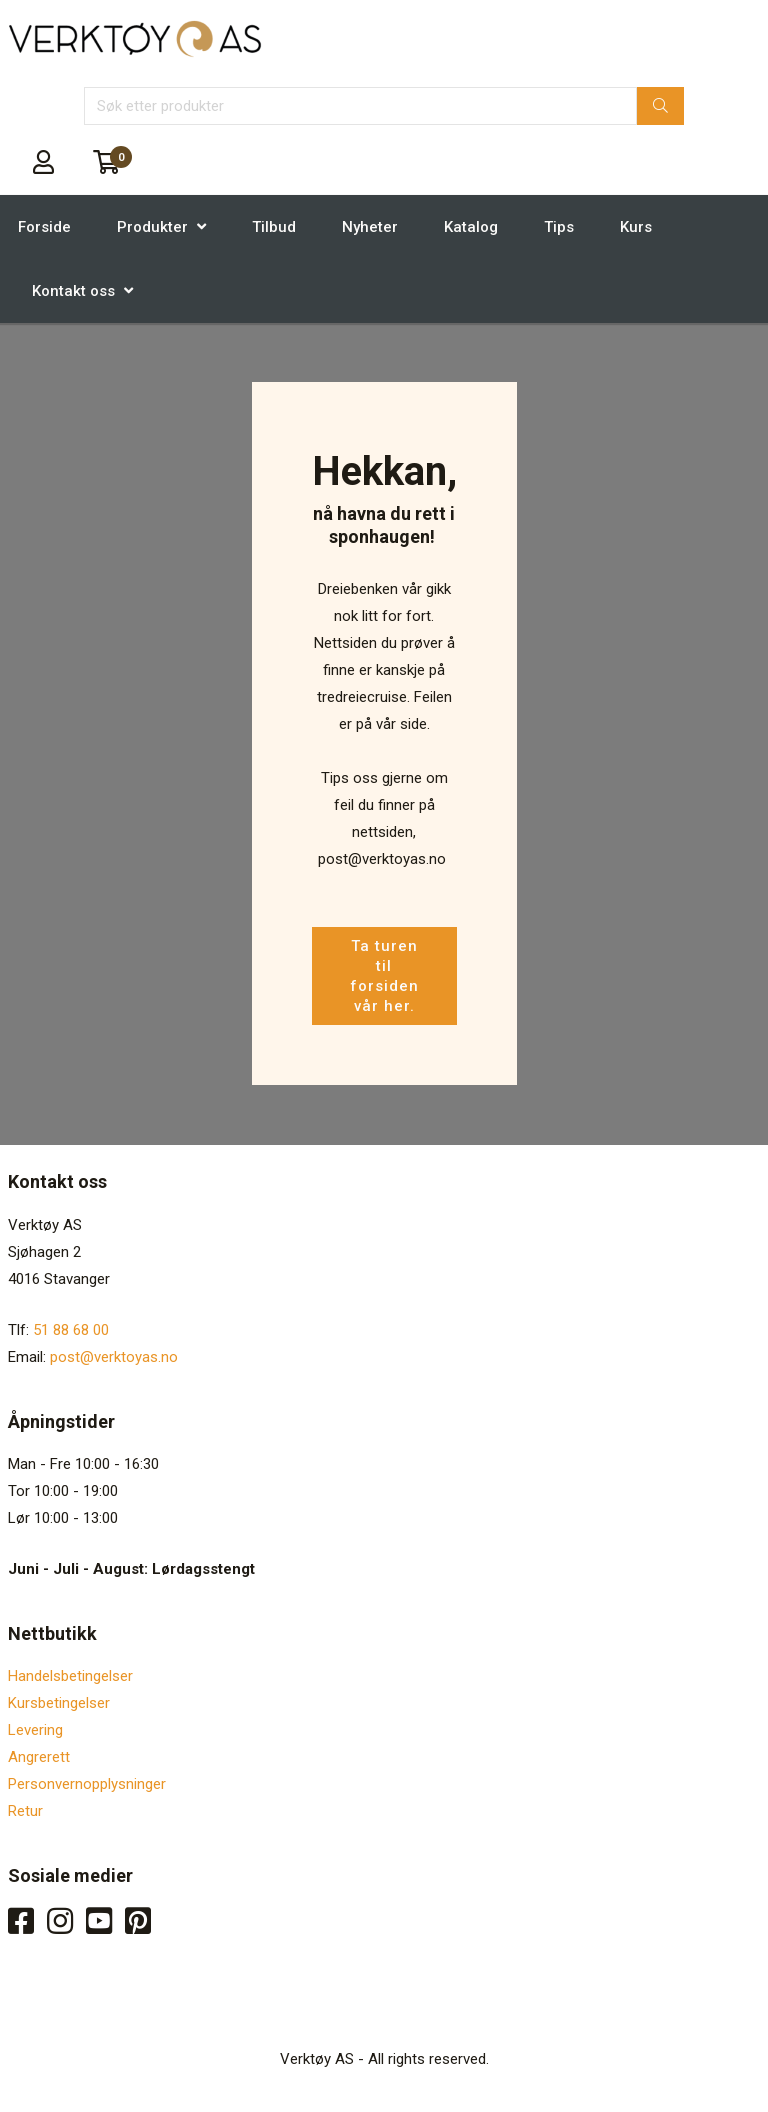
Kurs (636, 227)
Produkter (152, 227)
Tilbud (274, 227)
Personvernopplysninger (87, 1784)
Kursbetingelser (59, 1703)
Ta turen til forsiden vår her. (384, 976)
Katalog (471, 227)
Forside (44, 227)
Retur (25, 1811)
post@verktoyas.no (114, 1357)
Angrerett (39, 1757)
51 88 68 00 (71, 1330)
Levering (35, 1730)
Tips (559, 227)
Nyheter (370, 227)
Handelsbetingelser (70, 1676)
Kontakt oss (73, 291)
